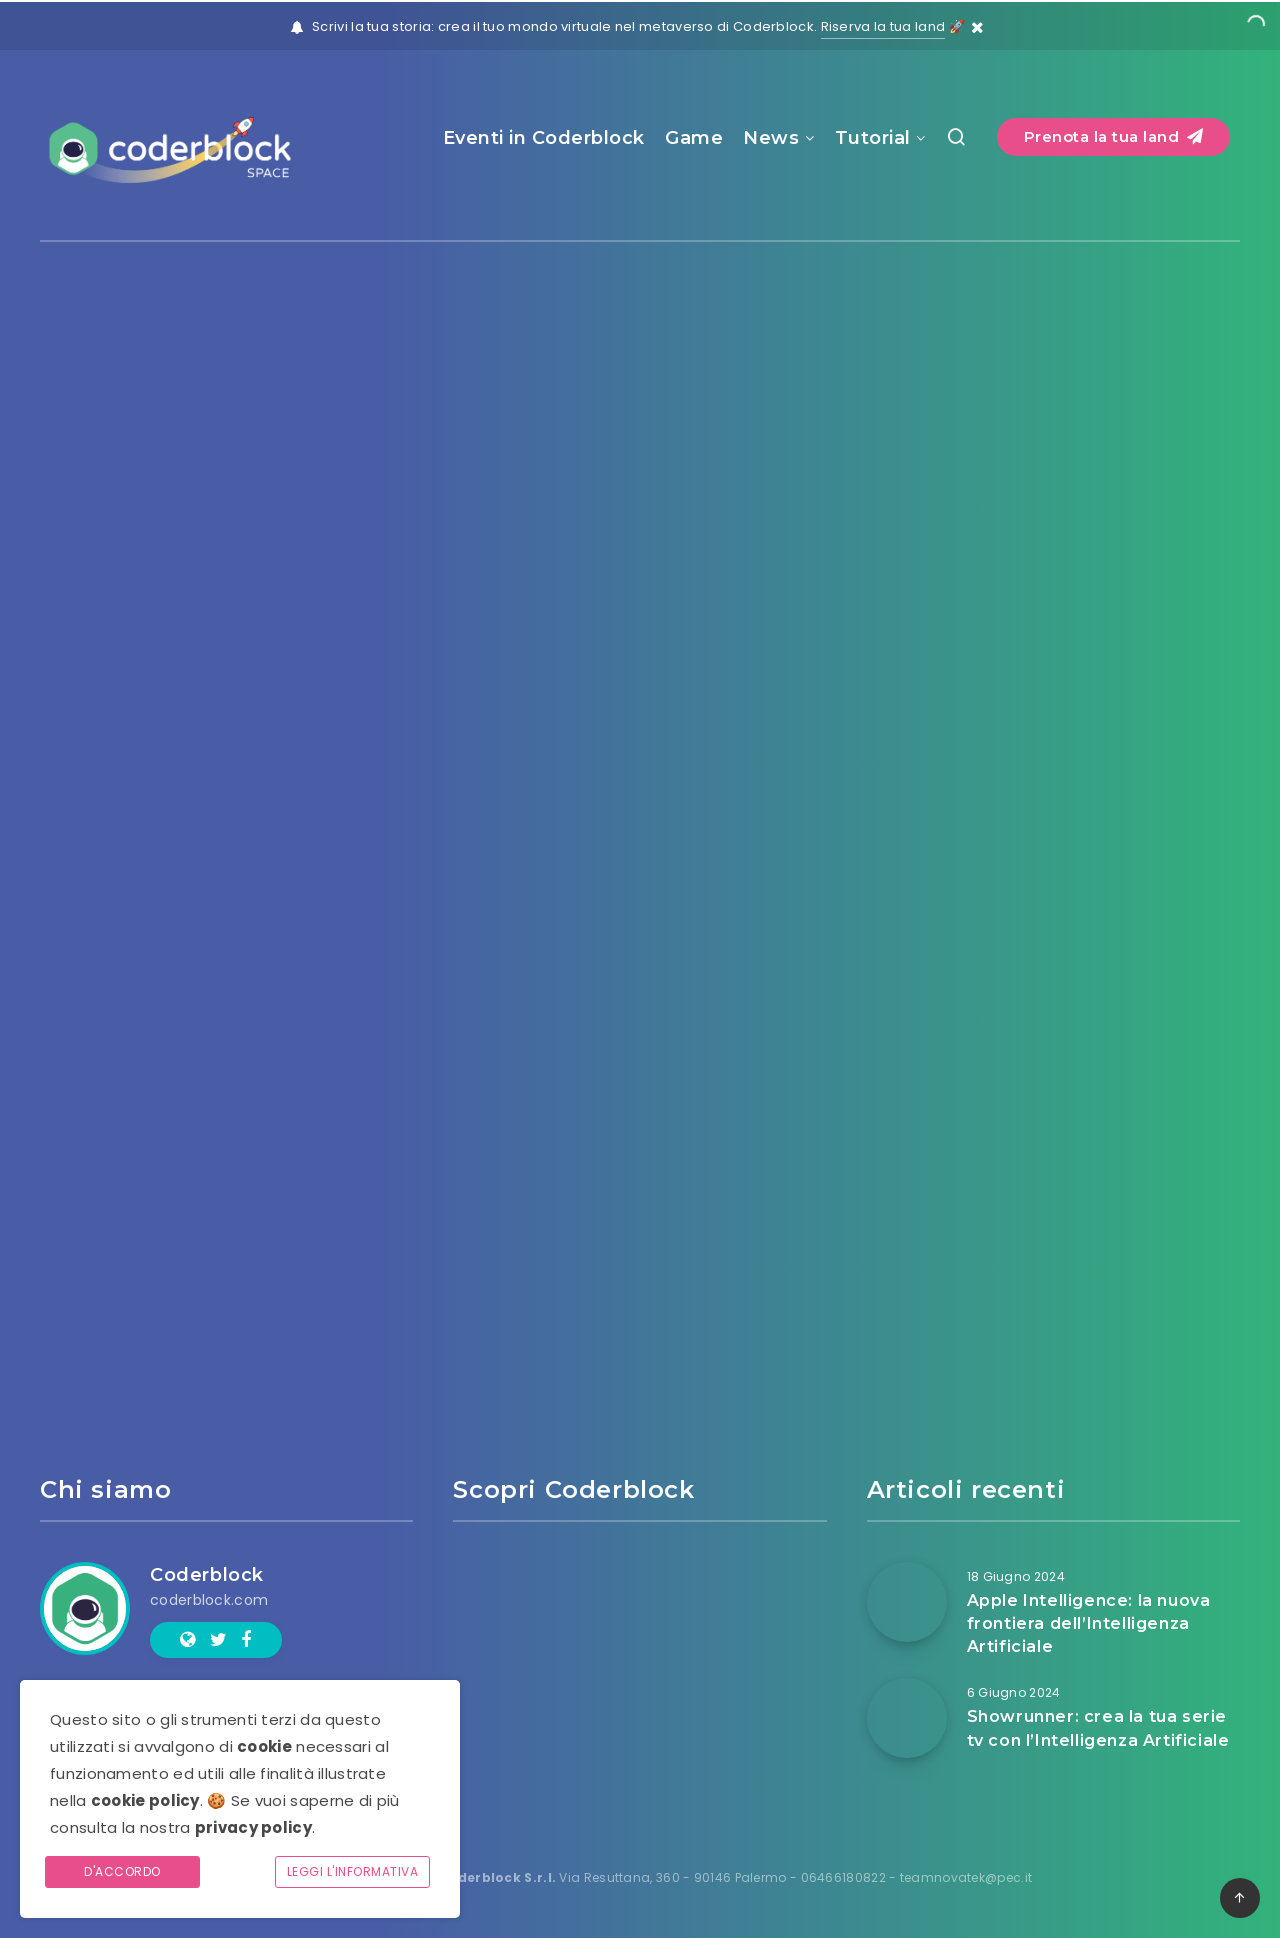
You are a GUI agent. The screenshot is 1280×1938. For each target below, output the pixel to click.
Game (694, 138)
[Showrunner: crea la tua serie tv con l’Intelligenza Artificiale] (907, 1718)
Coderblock (207, 1575)
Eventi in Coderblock (544, 138)
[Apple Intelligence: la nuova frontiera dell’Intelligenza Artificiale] (907, 1602)
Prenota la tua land (1114, 136)
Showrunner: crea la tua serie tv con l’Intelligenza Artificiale (1098, 1728)
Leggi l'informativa (353, 1871)
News (771, 138)
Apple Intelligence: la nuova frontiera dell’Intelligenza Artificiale (1089, 1623)
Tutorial (873, 138)
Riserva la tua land (883, 26)
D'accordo (122, 1871)
